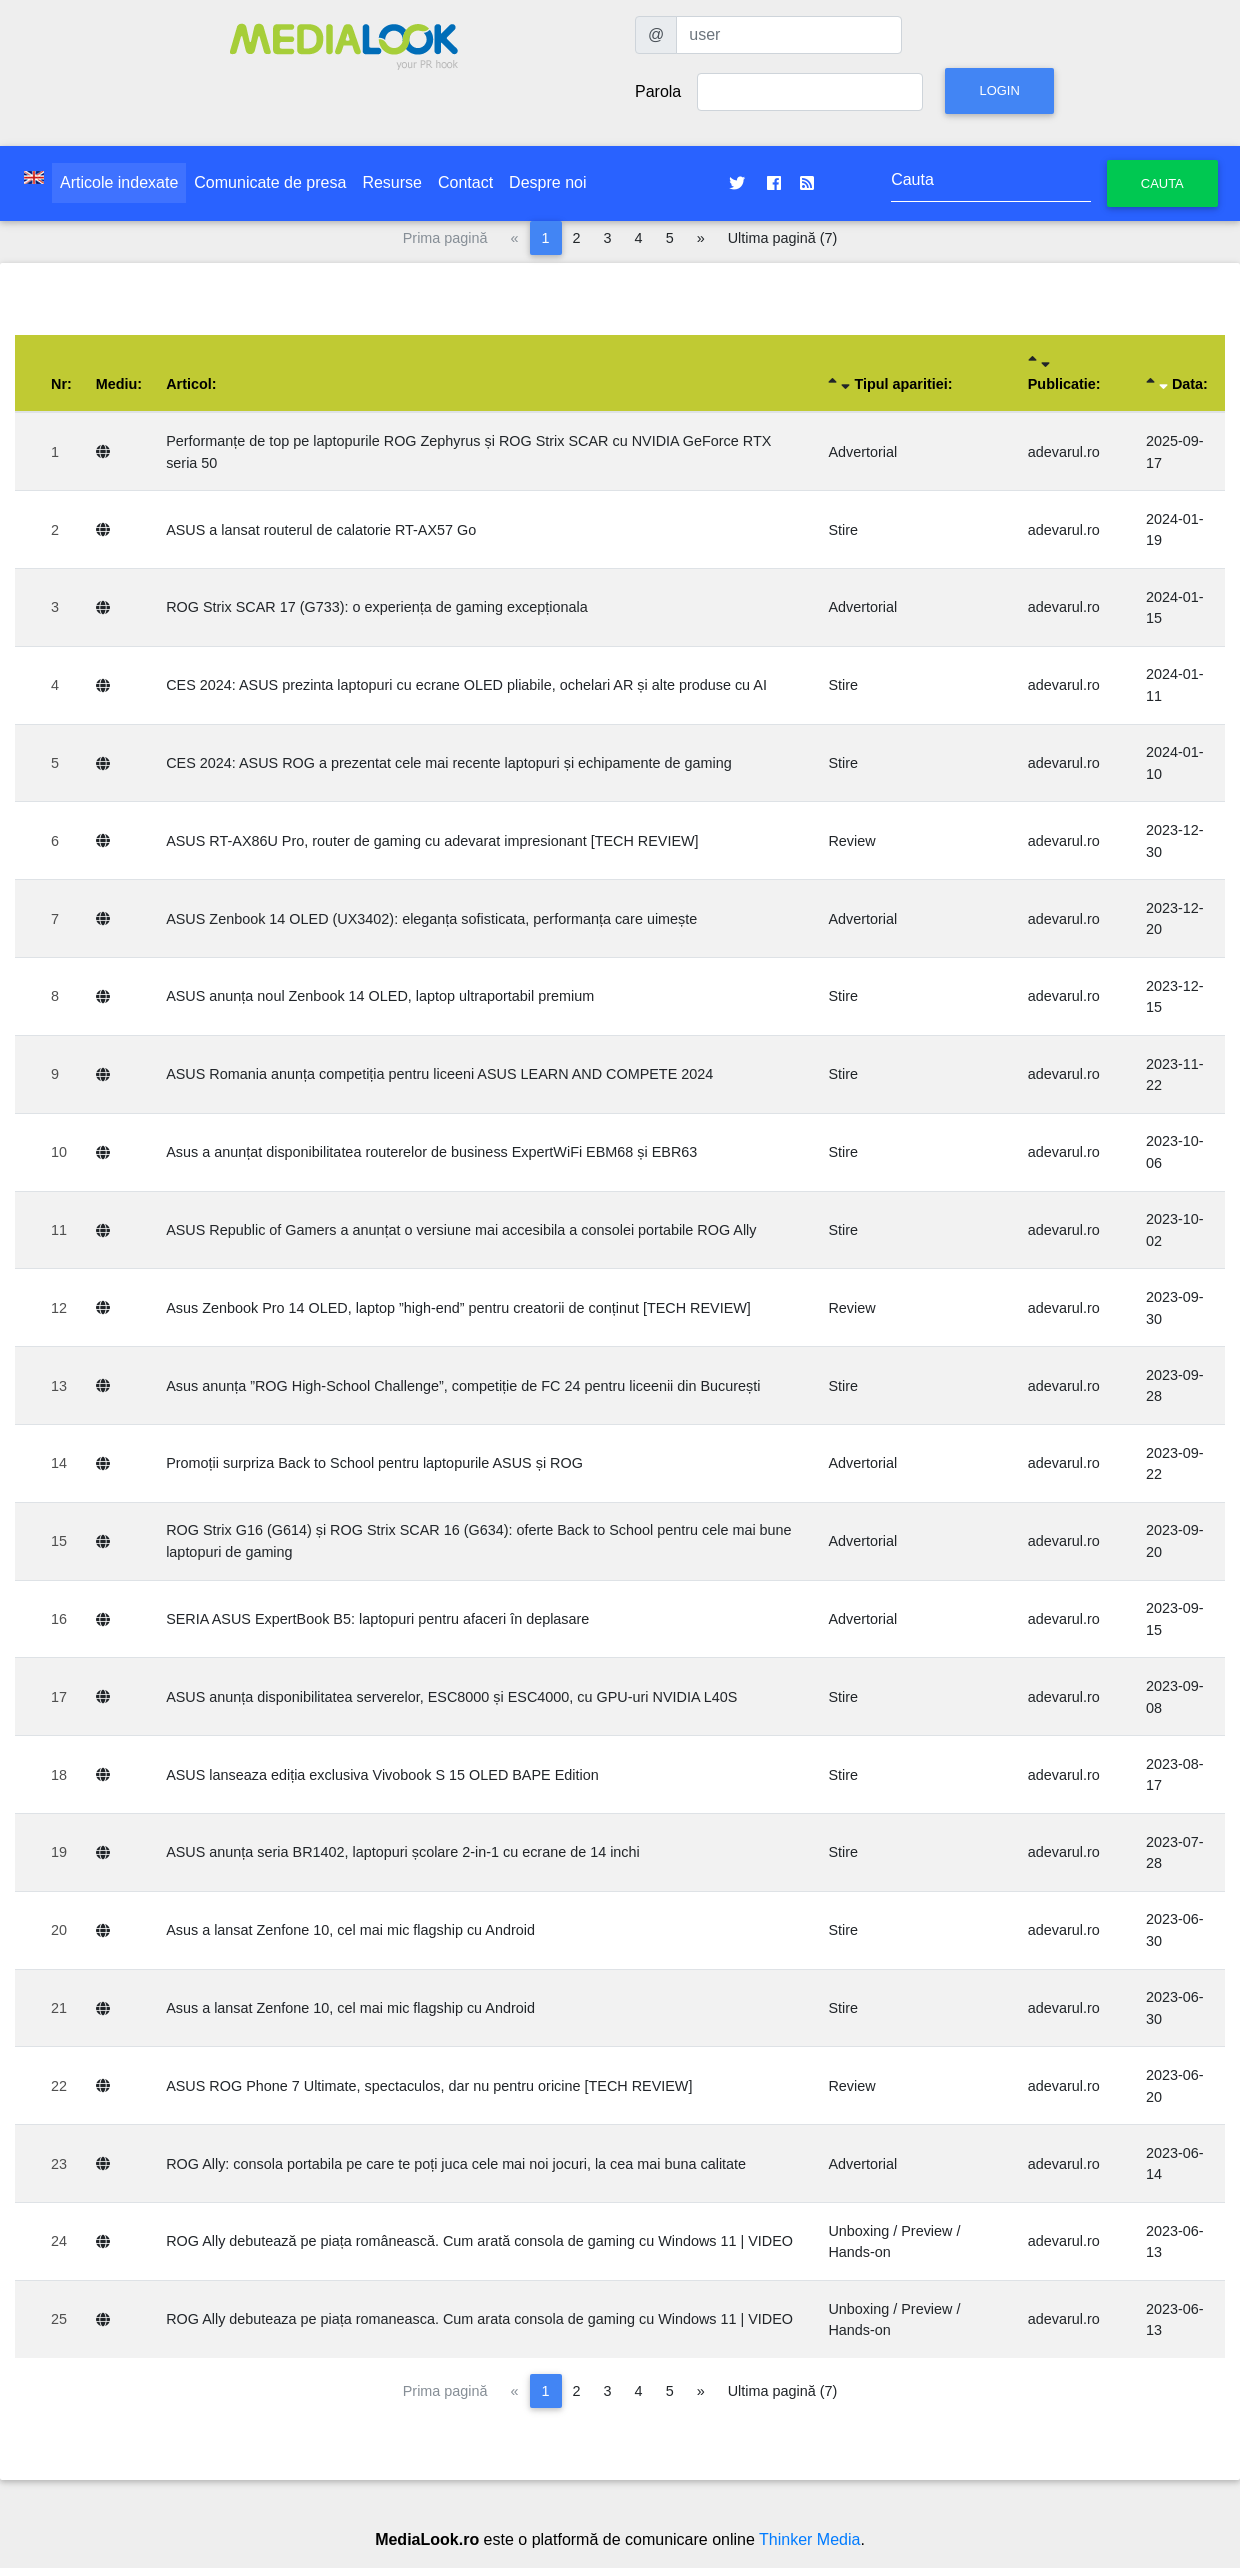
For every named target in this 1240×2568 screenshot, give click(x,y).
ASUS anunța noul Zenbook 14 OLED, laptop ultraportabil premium (380, 996)
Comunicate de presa (270, 182)
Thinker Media (809, 2539)
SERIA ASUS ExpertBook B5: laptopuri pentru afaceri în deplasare (377, 1619)
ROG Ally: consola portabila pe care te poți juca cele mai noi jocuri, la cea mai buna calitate (456, 2164)
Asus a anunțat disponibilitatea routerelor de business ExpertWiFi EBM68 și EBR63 (431, 1152)
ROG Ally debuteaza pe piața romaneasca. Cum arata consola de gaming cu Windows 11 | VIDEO (479, 2319)
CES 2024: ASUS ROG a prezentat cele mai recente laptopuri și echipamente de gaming (449, 763)
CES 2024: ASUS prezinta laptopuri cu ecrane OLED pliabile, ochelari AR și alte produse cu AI (466, 685)
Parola (658, 91)
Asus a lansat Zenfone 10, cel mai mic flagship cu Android (350, 1930)
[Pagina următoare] (701, 238)
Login (999, 90)
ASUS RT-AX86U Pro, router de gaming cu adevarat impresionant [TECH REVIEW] (432, 841)
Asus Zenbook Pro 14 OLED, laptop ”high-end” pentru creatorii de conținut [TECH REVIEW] (458, 1308)
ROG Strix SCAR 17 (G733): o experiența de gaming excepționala (377, 607)
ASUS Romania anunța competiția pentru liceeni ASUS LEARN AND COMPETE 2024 (439, 1074)
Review (851, 841)
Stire (843, 530)
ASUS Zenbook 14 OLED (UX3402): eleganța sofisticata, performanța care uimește (431, 919)
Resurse (392, 182)
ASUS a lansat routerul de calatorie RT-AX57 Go (321, 530)
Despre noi (547, 182)
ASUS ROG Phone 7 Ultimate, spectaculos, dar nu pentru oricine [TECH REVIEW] (429, 2086)
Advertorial (862, 452)
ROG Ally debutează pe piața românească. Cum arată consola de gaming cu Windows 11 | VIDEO (479, 2241)
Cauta (1162, 183)
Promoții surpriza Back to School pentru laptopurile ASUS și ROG (374, 1463)
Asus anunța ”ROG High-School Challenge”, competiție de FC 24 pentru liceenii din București (463, 1386)
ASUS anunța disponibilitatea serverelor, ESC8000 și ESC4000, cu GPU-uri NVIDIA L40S (451, 1697)
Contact (465, 182)
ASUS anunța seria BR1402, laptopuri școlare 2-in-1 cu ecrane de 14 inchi (403, 1852)
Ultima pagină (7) (783, 238)
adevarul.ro (1064, 452)
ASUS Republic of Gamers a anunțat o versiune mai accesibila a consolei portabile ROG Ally (461, 1230)
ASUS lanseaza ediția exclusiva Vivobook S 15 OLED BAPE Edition (382, 1775)
